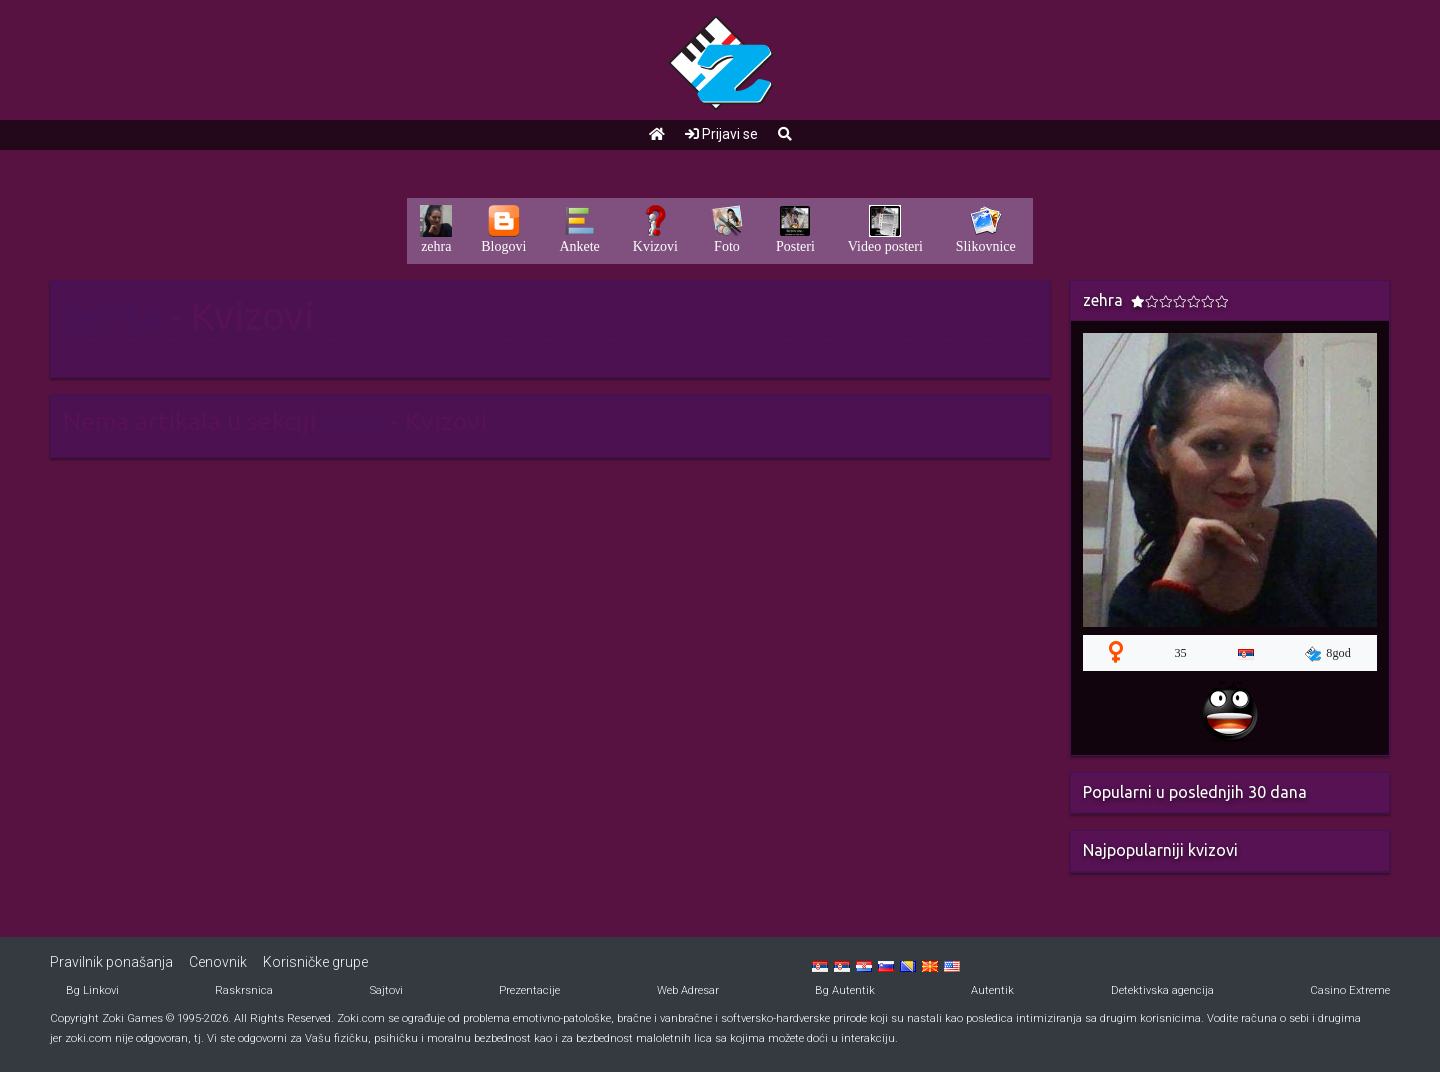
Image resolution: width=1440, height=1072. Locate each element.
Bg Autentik (845, 990)
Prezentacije (529, 990)
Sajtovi (386, 990)
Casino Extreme (1350, 990)
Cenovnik (218, 962)
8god (1328, 654)
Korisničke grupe (315, 962)
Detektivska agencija (1162, 990)
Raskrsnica (244, 990)
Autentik (992, 990)
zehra (112, 315)
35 (1180, 653)
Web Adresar (688, 990)
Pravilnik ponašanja (111, 962)
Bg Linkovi (92, 990)
